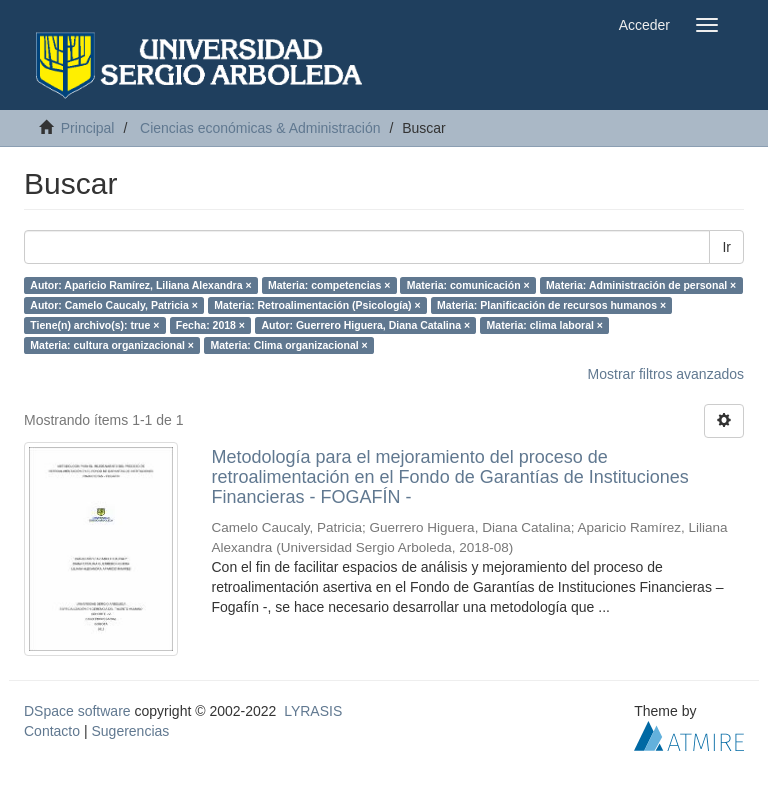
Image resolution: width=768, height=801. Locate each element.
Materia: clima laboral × (545, 325)
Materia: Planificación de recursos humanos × (551, 305)
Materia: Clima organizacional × (288, 345)
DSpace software (77, 711)
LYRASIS (313, 711)
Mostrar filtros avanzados (666, 374)
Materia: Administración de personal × (641, 285)
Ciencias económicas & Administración (260, 128)
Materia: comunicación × (468, 285)
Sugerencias (130, 731)
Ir (726, 247)
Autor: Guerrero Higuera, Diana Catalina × (365, 325)
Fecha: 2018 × (210, 325)
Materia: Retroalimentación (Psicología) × (317, 305)
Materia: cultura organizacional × (112, 345)
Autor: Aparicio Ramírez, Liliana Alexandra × (140, 285)
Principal (88, 128)
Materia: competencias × (329, 285)
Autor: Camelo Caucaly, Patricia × (114, 305)
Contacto (52, 731)
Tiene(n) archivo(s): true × (94, 325)
